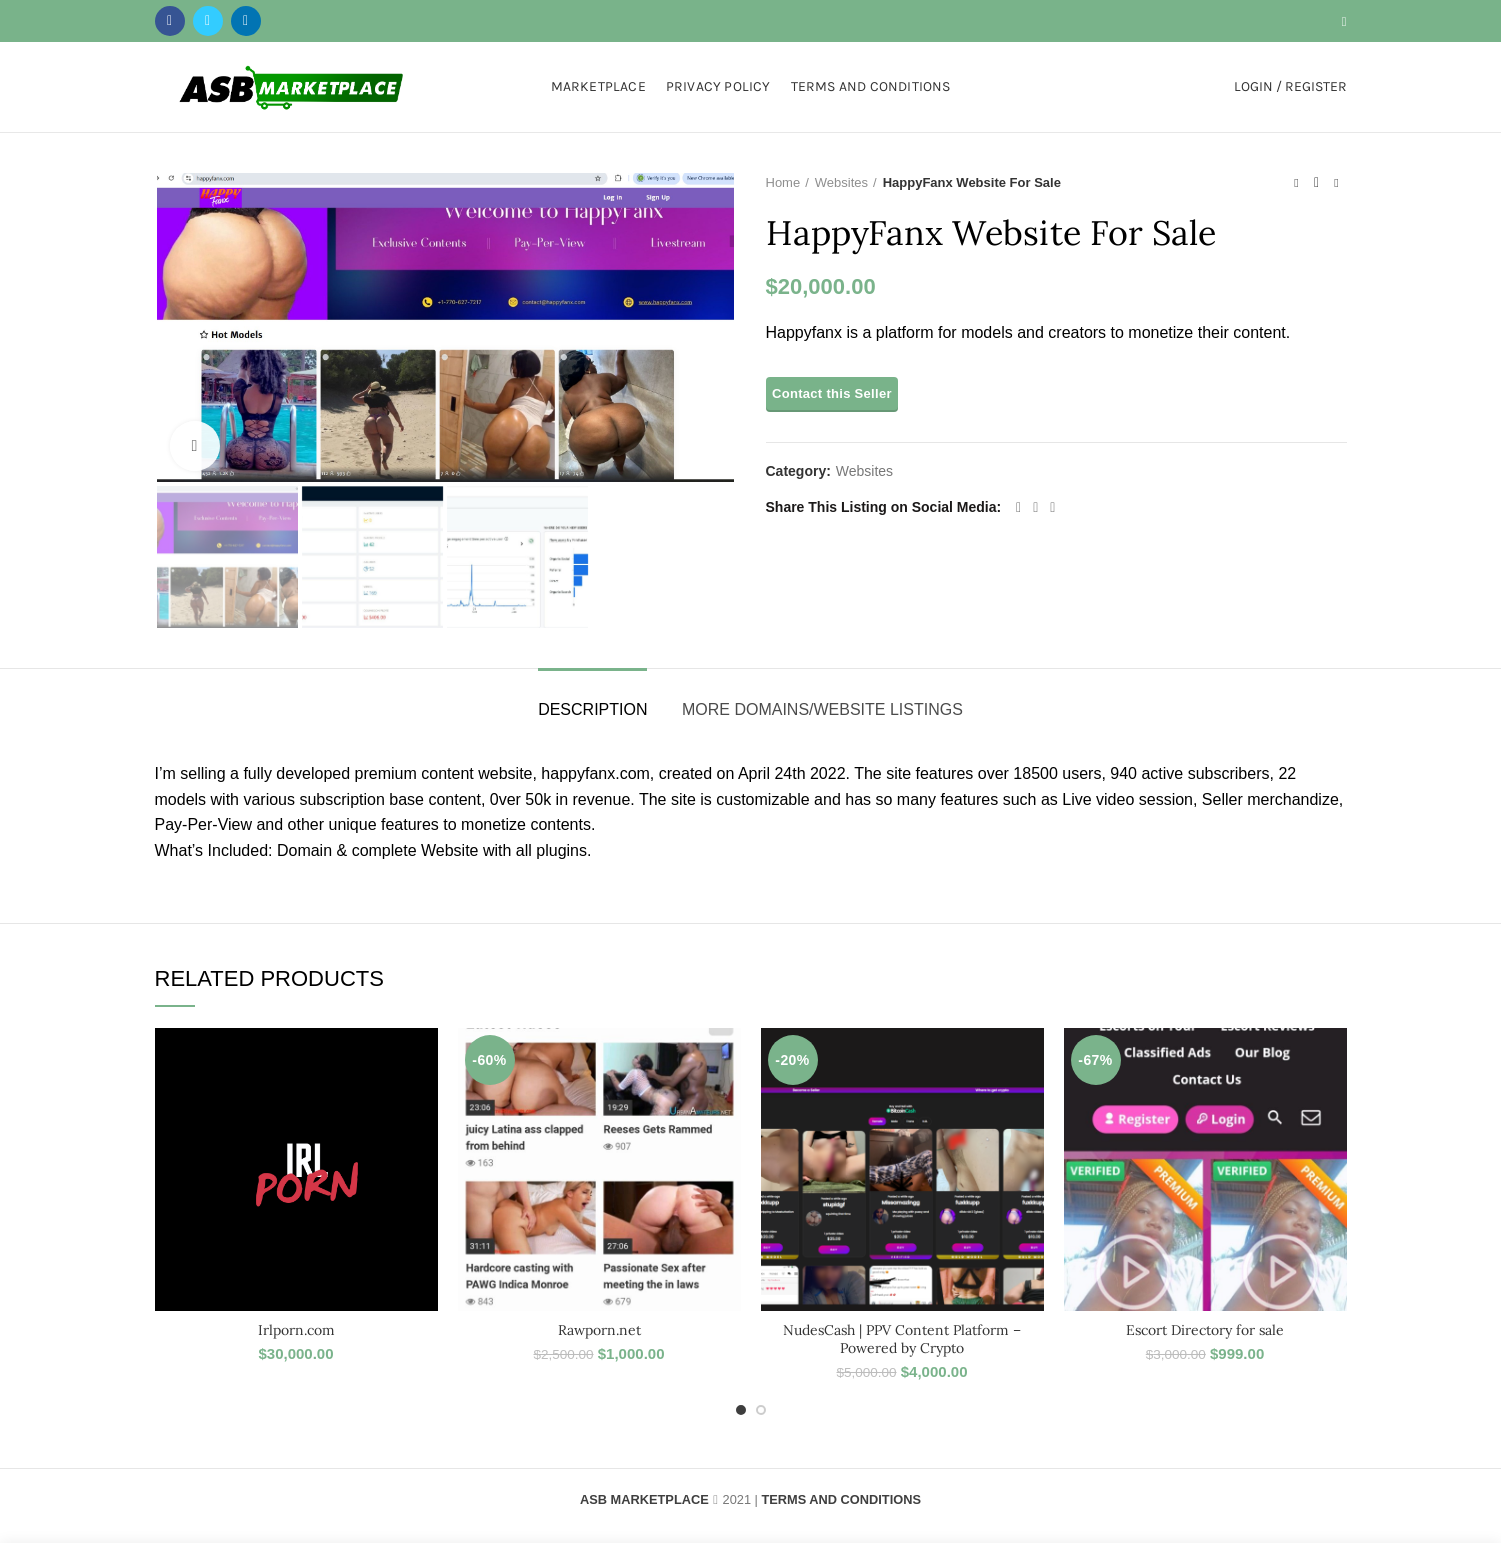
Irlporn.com (296, 1330)
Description (592, 709)
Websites (841, 182)
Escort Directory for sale (1205, 1330)
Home (783, 182)
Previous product (1296, 183)
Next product (1336, 183)
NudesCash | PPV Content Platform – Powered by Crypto (902, 1339)
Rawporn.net (599, 1330)
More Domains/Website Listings (822, 709)
